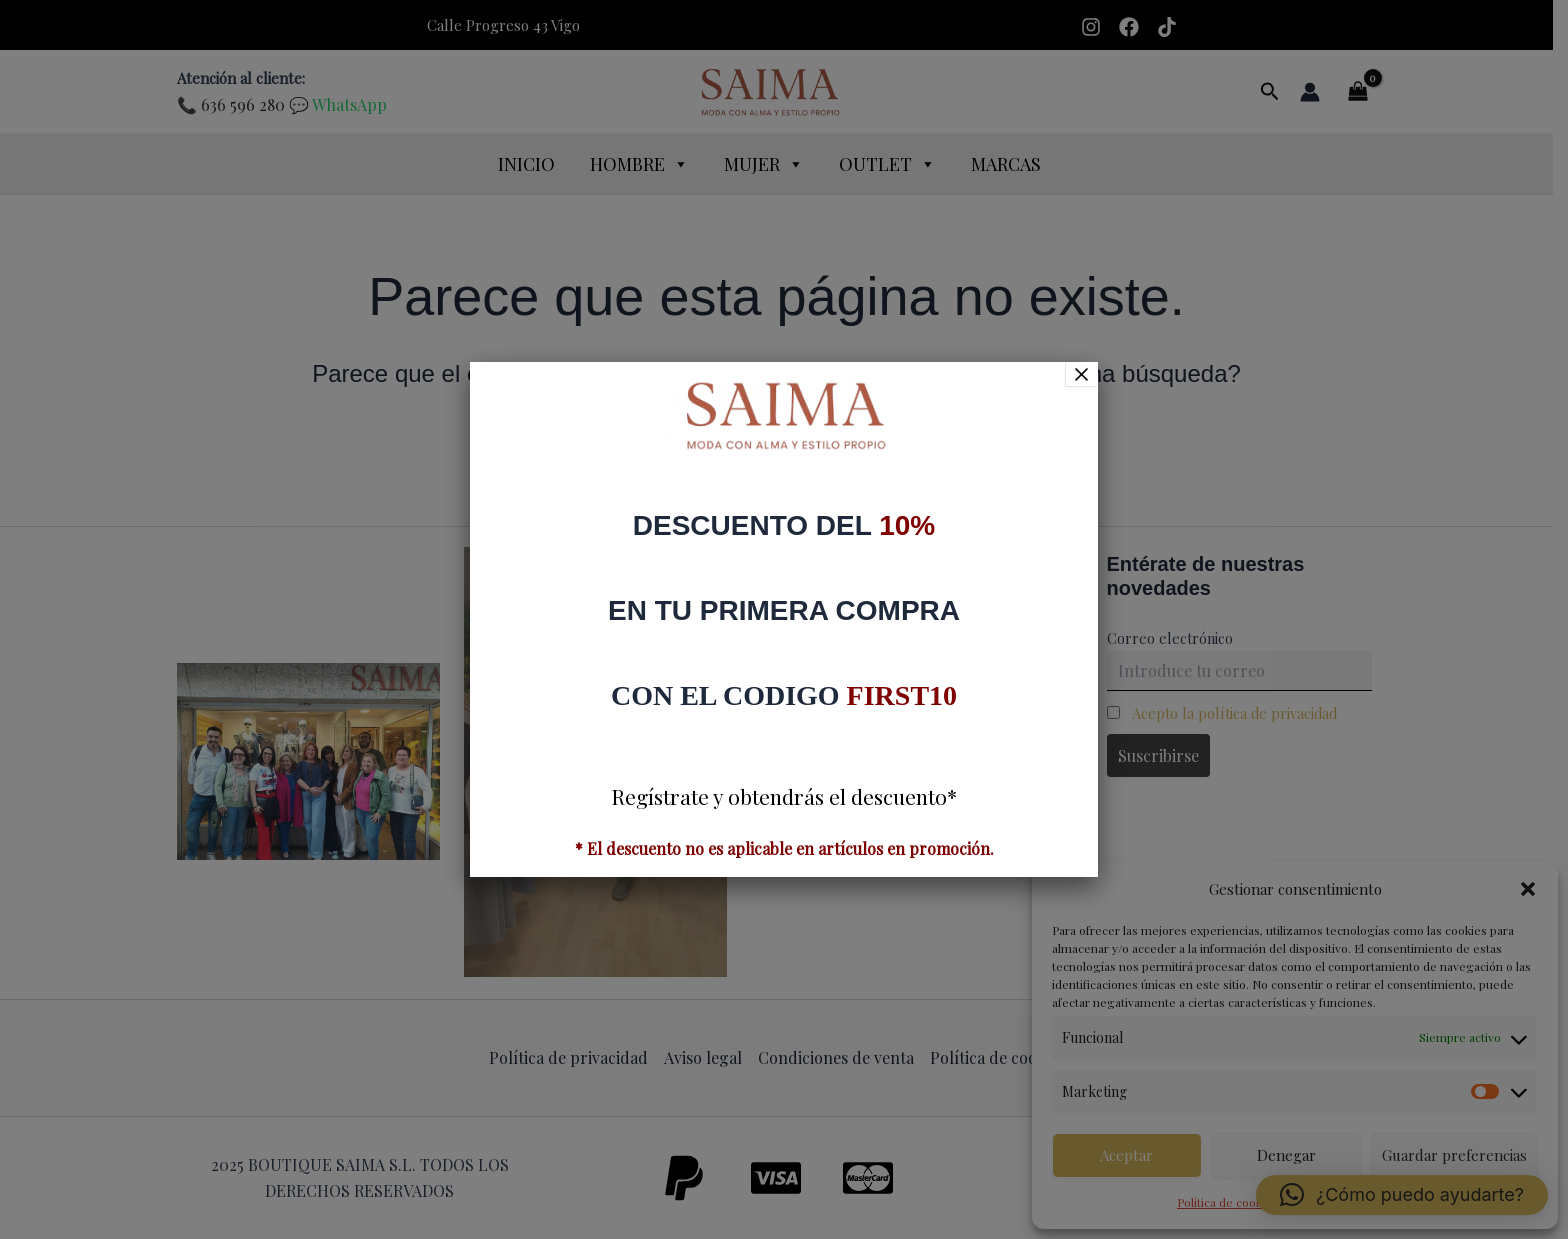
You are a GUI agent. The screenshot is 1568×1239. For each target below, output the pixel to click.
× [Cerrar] (1082, 374)
